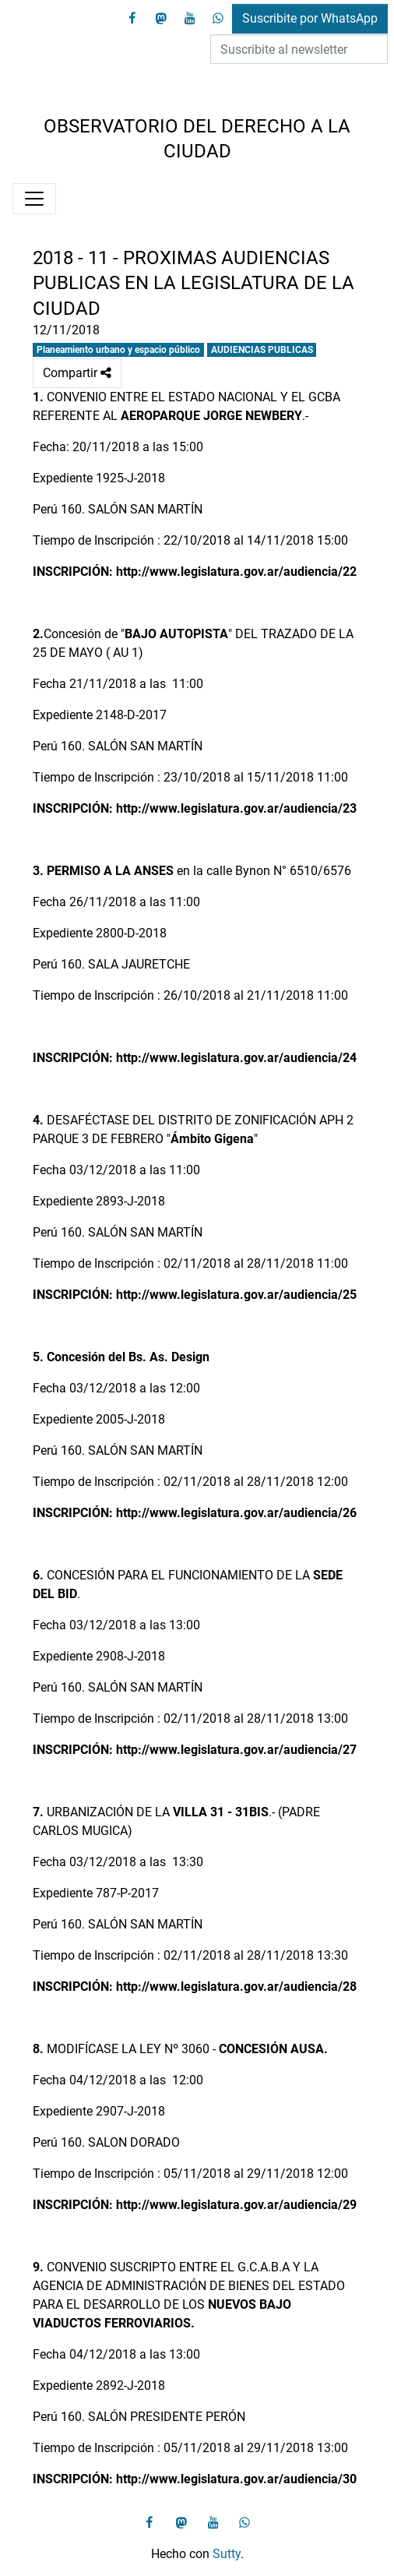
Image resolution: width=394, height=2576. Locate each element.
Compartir (77, 373)
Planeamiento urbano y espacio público (118, 349)
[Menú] (34, 198)
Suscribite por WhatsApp (310, 18)
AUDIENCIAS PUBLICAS (262, 349)
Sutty (227, 2553)
